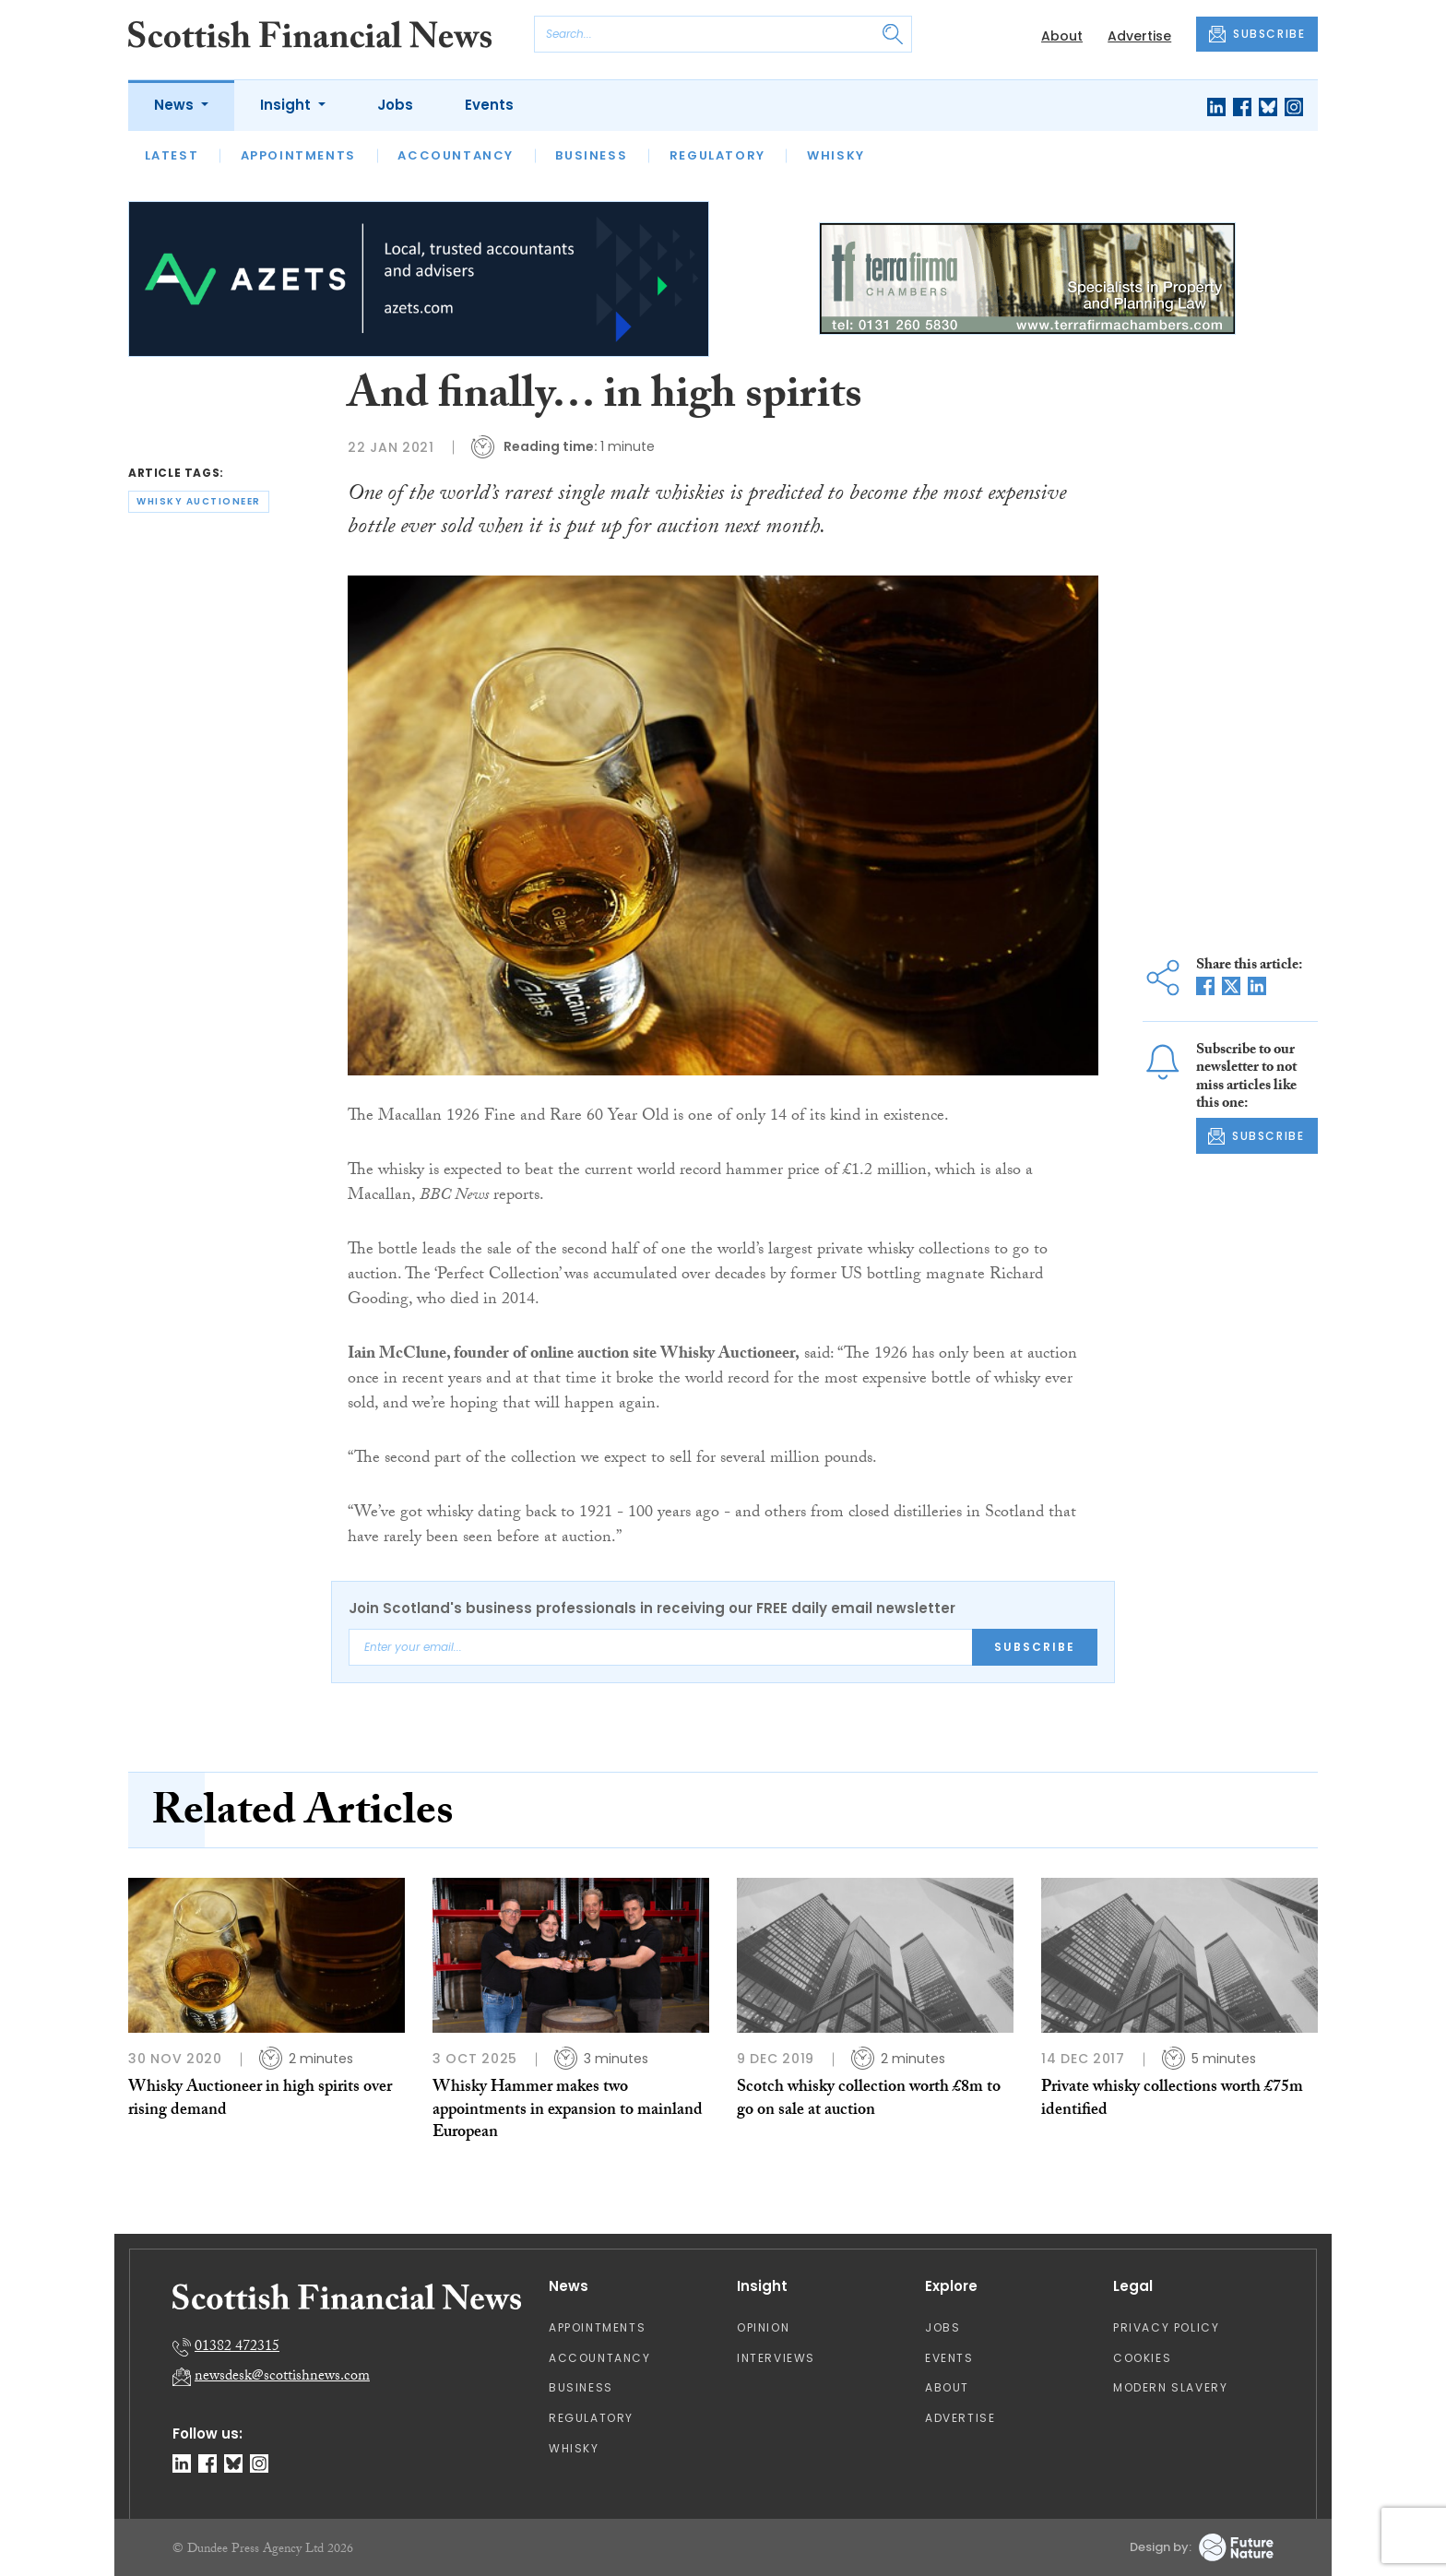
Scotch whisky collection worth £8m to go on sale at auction (869, 2099)
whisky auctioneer (198, 501)
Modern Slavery (1170, 2387)
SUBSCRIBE (1257, 34)
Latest (172, 155)
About (1062, 36)
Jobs (395, 104)
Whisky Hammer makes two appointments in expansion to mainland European (568, 2111)
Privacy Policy (1166, 2327)
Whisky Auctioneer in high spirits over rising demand (260, 2099)
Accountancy (455, 155)
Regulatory (717, 155)
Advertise (1139, 36)
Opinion (763, 2327)
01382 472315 (237, 2347)
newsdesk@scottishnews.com (282, 2377)
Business (591, 155)
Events (489, 104)
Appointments (298, 155)
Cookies (1142, 2358)
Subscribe (1034, 1647)
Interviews (776, 2358)
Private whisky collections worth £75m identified (1172, 2099)
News (175, 104)
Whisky (836, 155)
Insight (287, 104)
